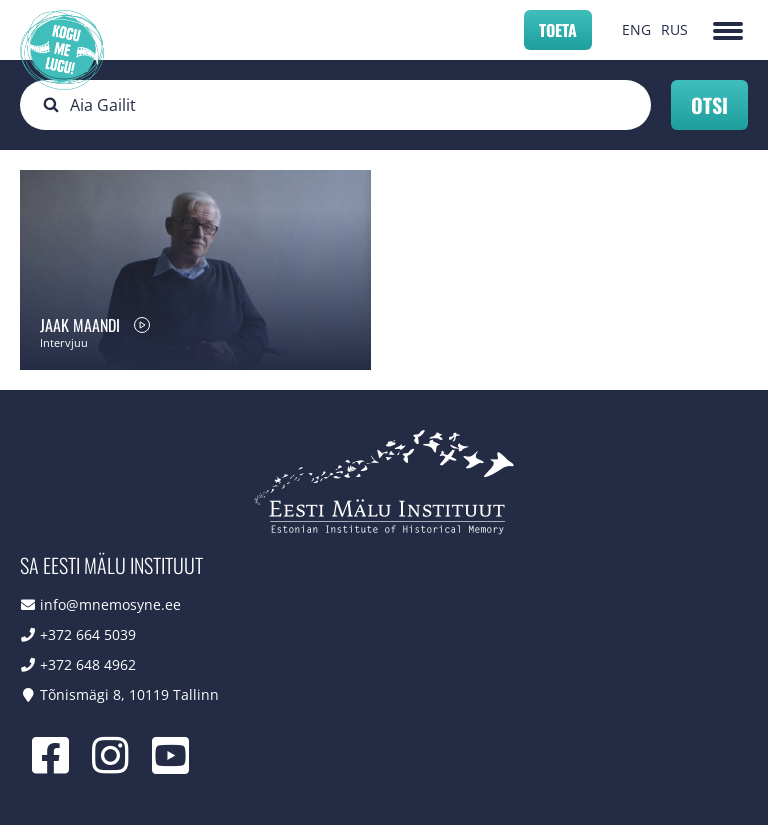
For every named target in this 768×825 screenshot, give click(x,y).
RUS (674, 29)
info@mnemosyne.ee (110, 604)
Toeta (558, 30)
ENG (636, 29)
